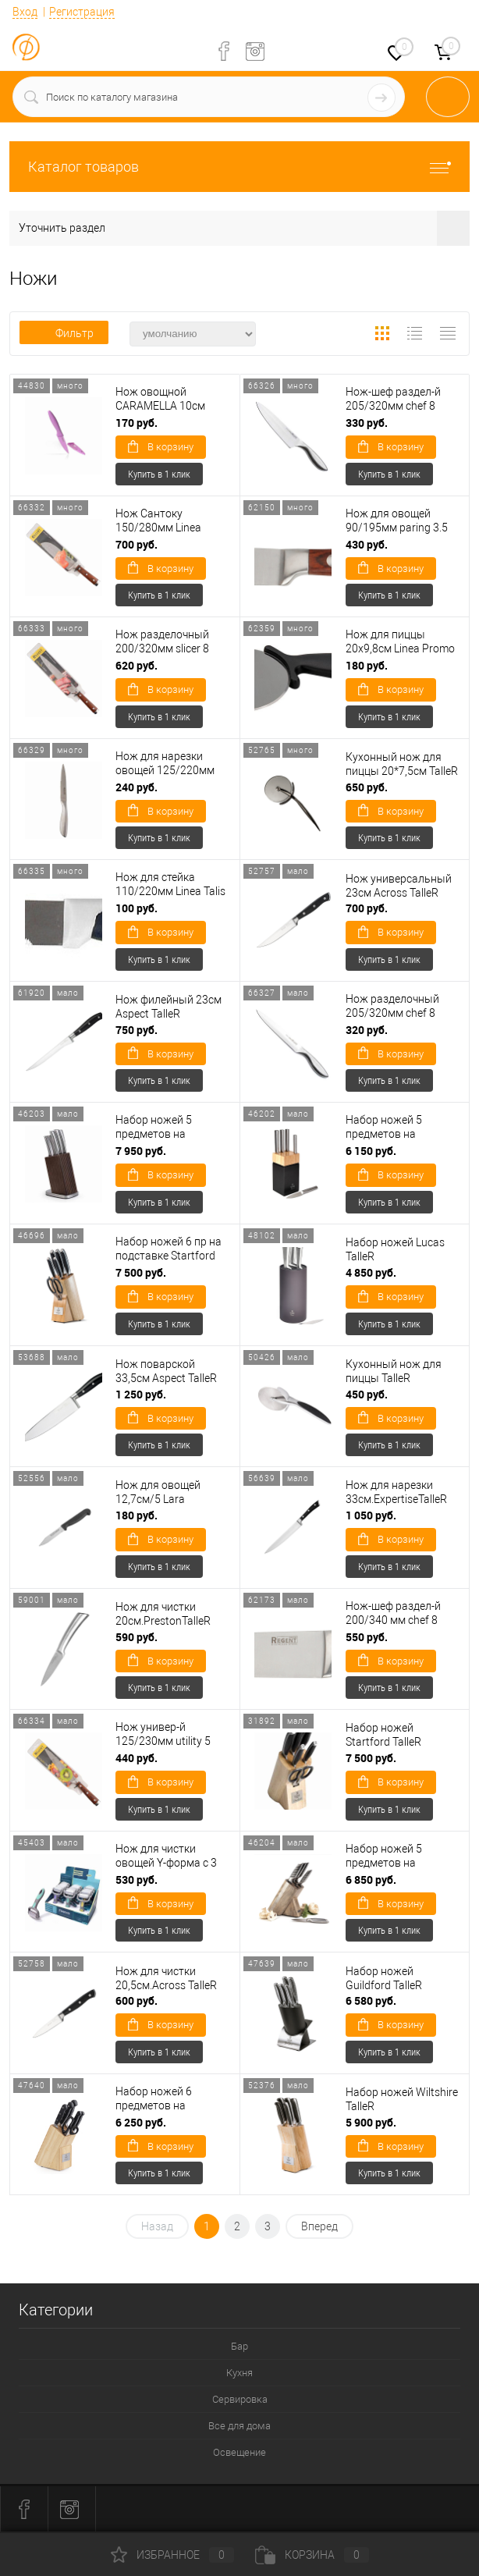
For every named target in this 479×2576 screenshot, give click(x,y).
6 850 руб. (371, 1879)
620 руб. (136, 665)
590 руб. (136, 1636)
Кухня (239, 2373)
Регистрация (82, 11)
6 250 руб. (140, 2122)
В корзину (160, 446)
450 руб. (367, 1394)
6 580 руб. (371, 2000)
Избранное (172, 2555)
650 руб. (367, 787)
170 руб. (136, 422)
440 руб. (136, 1757)
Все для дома (239, 2426)
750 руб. (136, 1029)
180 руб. (367, 665)
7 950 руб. (140, 1150)
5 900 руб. (371, 2122)
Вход (24, 11)
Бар (239, 2346)
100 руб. (136, 908)
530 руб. (136, 1879)
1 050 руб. (371, 1515)
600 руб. (136, 2000)
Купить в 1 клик (159, 474)
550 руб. (367, 1636)
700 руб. (136, 544)
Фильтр (64, 333)
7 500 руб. (140, 1272)
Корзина (312, 2555)
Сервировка (240, 2399)
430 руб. (367, 544)
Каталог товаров (239, 166)
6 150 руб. (371, 1150)
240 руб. (136, 787)
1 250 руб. (140, 1394)
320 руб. (367, 1029)
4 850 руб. (371, 1272)
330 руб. (367, 422)
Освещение (239, 2452)
